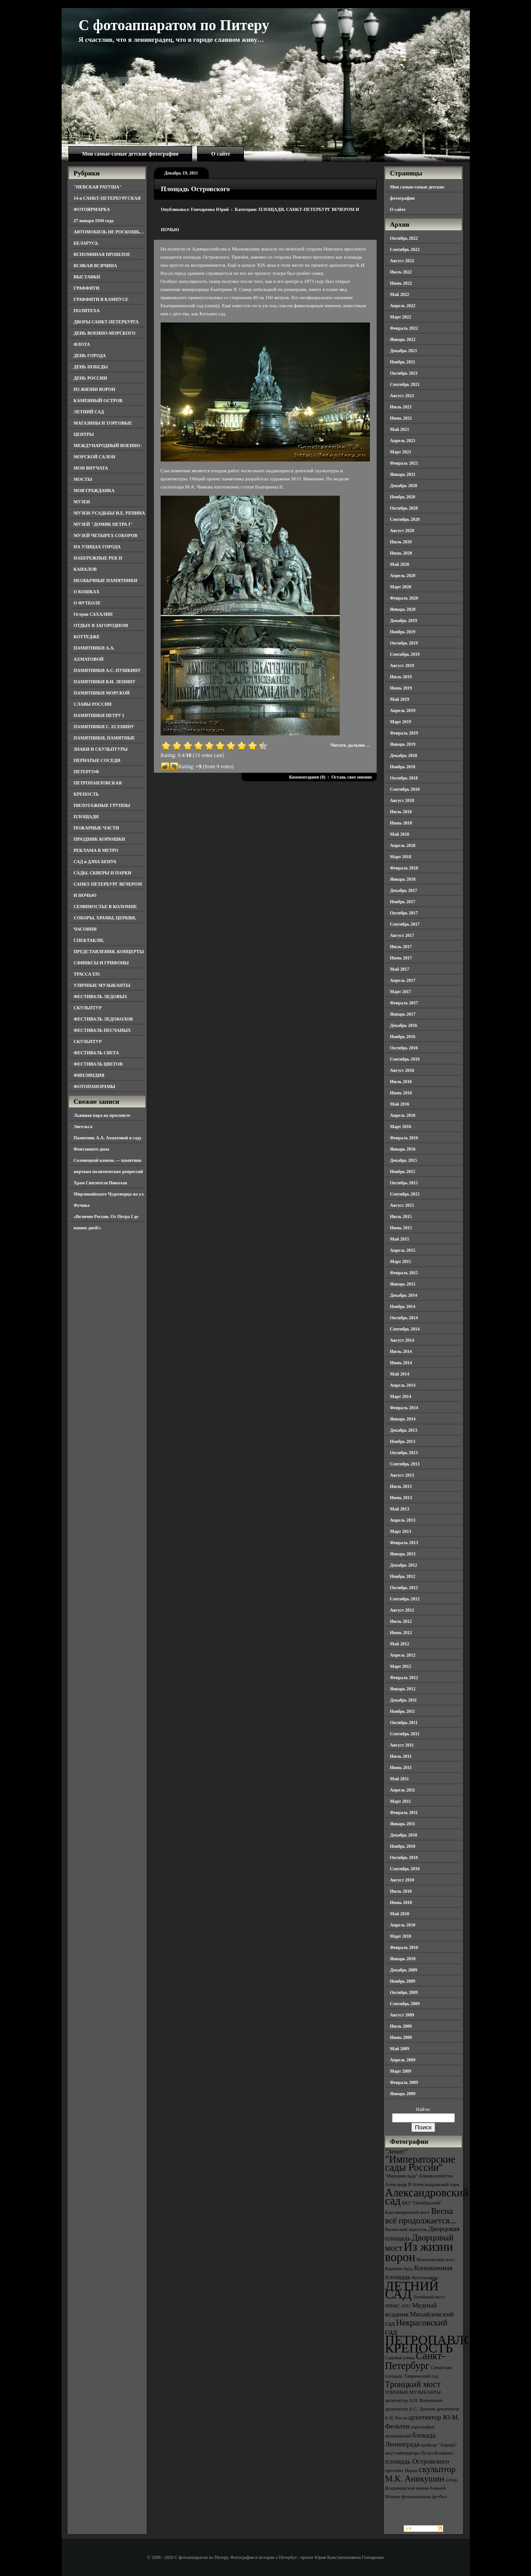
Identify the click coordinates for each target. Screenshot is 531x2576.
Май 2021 (400, 429)
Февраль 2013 (404, 1542)
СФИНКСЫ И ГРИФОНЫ (101, 962)
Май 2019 (400, 699)
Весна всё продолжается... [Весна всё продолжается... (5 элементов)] (420, 2215)
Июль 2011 (401, 1756)
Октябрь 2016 (404, 1047)
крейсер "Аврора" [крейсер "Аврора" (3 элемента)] (439, 2444)
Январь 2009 (403, 2093)
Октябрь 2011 (404, 1722)
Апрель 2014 (402, 1385)
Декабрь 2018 (403, 755)
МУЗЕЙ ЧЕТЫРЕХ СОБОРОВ (106, 535)
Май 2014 (400, 1373)
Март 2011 (400, 1801)
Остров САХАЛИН (93, 614)
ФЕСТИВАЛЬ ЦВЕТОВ (98, 1064)
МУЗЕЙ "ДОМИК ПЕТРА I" (103, 524)
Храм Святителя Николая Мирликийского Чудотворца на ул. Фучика (109, 1194)
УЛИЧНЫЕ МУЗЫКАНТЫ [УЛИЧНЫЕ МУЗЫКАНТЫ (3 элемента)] (413, 2392)
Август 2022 (402, 260)
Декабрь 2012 (403, 1565)
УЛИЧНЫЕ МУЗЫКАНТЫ (102, 985)
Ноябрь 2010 (402, 1846)
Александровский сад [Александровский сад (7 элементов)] (427, 2196)
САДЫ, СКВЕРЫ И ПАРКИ (102, 872)
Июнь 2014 (401, 1362)
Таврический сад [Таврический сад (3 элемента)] (421, 2376)
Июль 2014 (401, 1351)
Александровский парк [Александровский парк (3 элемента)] (436, 2184)
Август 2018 (402, 800)
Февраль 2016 (404, 1137)
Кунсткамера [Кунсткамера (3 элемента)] (425, 2277)
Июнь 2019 (401, 687)
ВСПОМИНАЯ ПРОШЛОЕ (102, 254)
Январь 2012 (403, 1688)
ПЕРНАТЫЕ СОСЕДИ (97, 760)
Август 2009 (402, 2014)
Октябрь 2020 (404, 508)
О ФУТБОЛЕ (87, 602)
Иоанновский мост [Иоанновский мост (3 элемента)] (436, 2259)
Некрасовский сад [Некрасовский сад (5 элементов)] (416, 2327)
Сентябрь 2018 (405, 789)
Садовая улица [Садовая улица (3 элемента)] (400, 2357)
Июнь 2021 (401, 418)
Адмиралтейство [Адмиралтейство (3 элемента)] (436, 2175)
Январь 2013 (403, 1553)
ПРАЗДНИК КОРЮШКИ (100, 839)
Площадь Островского (195, 189)
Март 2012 (400, 1666)
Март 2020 (400, 586)
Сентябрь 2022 (405, 249)
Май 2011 (399, 1778)
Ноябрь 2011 (402, 1711)
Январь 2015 (403, 1283)
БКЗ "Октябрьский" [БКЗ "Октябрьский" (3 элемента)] (422, 2202)
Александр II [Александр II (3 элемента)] (398, 2184)
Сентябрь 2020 (405, 519)
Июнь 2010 (401, 1902)
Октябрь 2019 (404, 643)
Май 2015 (400, 1238)
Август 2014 (402, 1340)
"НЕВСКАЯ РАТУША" (98, 186)
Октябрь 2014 (404, 1317)
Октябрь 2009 (404, 1992)
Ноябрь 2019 (402, 631)
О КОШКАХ (87, 591)
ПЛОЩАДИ (86, 816)
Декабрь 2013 (403, 1430)
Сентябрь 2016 (405, 1059)
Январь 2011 (402, 1823)
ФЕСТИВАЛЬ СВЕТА (96, 1052)
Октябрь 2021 (404, 373)
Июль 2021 (401, 406)
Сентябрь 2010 (405, 1868)
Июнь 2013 (401, 1497)
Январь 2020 (403, 609)
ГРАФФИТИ (86, 288)
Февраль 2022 (404, 328)
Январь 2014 (403, 1418)
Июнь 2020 (401, 553)
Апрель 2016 (402, 1115)
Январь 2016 (403, 1149)
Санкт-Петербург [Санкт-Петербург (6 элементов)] (415, 2360)
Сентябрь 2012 (405, 1598)
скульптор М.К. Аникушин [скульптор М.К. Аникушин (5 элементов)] (420, 2473)
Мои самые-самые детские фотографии (130, 154)
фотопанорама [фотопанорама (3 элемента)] (416, 2496)
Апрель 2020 (402, 575)
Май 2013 (400, 1508)
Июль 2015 (401, 1216)
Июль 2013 (401, 1486)
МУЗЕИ (82, 501)
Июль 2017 (401, 946)
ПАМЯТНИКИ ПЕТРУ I (99, 715)
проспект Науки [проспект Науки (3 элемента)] (401, 2470)
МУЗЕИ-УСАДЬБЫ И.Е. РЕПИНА (109, 513)
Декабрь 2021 (403, 350)
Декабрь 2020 (403, 485)
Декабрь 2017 (403, 890)
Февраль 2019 (404, 732)
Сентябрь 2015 (405, 1194)
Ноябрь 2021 (402, 361)
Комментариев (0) (307, 777)
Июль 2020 (401, 541)
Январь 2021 (403, 474)
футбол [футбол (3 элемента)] (439, 2496)
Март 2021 (400, 451)
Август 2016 (402, 1070)
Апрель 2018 (402, 845)
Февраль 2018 (404, 867)
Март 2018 (400, 856)
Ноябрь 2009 (402, 1981)
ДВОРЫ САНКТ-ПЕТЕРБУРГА (106, 321)
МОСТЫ (83, 479)
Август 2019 (402, 665)
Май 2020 (400, 564)
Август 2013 (402, 1475)
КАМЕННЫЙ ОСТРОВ (98, 400)
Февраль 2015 (404, 1272)
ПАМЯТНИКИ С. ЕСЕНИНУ (104, 726)
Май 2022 (400, 294)
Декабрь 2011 (403, 1700)
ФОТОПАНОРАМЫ (95, 1086)
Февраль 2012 (404, 1677)
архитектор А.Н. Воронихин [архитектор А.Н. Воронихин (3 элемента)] (414, 2400)
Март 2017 (400, 991)
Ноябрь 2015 (402, 1171)
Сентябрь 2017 (405, 924)
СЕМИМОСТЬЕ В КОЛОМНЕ (105, 906)
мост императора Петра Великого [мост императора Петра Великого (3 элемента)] (419, 2453)
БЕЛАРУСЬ (86, 243)
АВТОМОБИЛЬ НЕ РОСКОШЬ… (109, 231)
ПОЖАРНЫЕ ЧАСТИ (96, 827)
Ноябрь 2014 (402, 1306)
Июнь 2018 (401, 822)
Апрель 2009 (402, 2059)
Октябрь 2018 (404, 777)
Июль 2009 (401, 2026)
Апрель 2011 (402, 1790)
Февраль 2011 (404, 1812)
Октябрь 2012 (404, 1587)
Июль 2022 (401, 271)
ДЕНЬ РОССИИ (90, 378)
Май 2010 (400, 1913)
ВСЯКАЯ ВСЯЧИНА (95, 265)
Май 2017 (400, 969)
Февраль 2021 (404, 463)
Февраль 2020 (404, 598)
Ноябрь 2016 (402, 1036)
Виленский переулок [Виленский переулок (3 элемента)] (406, 2229)
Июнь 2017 (401, 957)
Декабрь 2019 (403, 620)
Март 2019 (400, 721)
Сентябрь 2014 (405, 1328)
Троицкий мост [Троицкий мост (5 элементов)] (413, 2384)
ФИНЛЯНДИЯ (89, 1075)
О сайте (220, 154)
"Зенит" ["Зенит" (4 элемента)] (396, 2151)
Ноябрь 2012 (402, 1576)
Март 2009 (400, 2071)
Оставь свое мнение (351, 777)
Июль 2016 (401, 1081)
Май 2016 (400, 1104)
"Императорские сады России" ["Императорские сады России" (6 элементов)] (420, 2163)
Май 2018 (400, 834)
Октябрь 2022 (404, 238)
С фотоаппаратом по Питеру (174, 25)
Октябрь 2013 (404, 1452)
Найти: (423, 2109)
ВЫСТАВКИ (87, 276)
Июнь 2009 (401, 2037)
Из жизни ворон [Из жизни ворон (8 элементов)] (419, 2252)
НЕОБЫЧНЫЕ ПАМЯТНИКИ (106, 580)
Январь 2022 (403, 339)
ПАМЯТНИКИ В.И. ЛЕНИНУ (105, 681)
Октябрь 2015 (404, 1182)
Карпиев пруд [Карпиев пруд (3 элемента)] (399, 2268)
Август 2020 (402, 530)
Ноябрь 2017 (402, 901)
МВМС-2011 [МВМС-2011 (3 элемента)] (398, 2305)
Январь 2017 (403, 1014)
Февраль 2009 (404, 2082)
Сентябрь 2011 (405, 1733)
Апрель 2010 (402, 1924)
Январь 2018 (403, 879)
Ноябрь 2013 (402, 1441)
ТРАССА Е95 (87, 974)
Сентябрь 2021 (405, 384)
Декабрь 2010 (403, 1834)
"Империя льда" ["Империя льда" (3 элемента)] (401, 2175)
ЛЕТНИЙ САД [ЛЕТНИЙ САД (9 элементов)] (412, 2290)
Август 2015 (402, 1205)
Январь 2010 (403, 1958)
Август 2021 (402, 395)
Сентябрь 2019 (405, 654)
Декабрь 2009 (403, 1969)
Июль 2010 (401, 1891)
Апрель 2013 (402, 1520)
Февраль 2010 (404, 1947)
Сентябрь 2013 (405, 1463)
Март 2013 (400, 1531)
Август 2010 (402, 1879)
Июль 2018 (401, 811)
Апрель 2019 (402, 710)
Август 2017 (402, 935)
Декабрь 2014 (403, 1295)
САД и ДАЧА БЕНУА (95, 861)
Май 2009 (400, 2048)
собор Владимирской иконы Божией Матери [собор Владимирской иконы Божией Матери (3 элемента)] (421, 2488)
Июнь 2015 (401, 1227)
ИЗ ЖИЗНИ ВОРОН (95, 389)
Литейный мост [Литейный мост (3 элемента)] (429, 2296)
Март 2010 (400, 1936)
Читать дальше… (349, 745)
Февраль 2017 (404, 1002)
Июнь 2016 (401, 1092)
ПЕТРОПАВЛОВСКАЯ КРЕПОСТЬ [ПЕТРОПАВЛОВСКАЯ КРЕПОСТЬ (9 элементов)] (451, 2344)
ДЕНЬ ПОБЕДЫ (91, 366)
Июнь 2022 (401, 283)
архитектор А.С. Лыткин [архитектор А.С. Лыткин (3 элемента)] (410, 2408)
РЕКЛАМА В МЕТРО (96, 850)
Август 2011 (402, 1745)
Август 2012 (402, 1610)
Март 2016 (400, 1126)
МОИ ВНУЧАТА (91, 468)
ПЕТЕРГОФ (86, 771)
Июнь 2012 (401, 1632)
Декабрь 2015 (403, 1160)
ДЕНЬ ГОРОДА (90, 355)
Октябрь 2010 (404, 1857)
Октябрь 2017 (404, 912)
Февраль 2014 (404, 1407)
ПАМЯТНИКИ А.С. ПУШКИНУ (107, 670)
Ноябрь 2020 (402, 496)
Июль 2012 (401, 1621)
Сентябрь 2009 (405, 2003)
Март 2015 (400, 1261)
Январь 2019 (403, 744)
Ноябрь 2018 (402, 766)
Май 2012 (400, 1643)
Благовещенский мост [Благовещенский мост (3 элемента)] (407, 2212)
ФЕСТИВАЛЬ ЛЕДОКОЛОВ (103, 1019)
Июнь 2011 (401, 1767)
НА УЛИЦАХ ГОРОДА (97, 546)
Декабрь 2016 (403, 1025)
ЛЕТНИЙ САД (89, 411)
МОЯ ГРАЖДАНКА (94, 490)
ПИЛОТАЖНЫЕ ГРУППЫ (102, 805)
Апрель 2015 (402, 1250)
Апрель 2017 (402, 980)
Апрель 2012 (402, 1655)
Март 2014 (400, 1396)
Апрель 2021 (402, 440)
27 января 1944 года (94, 220)
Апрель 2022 (402, 305)
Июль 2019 (401, 676)
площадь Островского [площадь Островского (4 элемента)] (417, 2461)
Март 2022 (400, 316)
